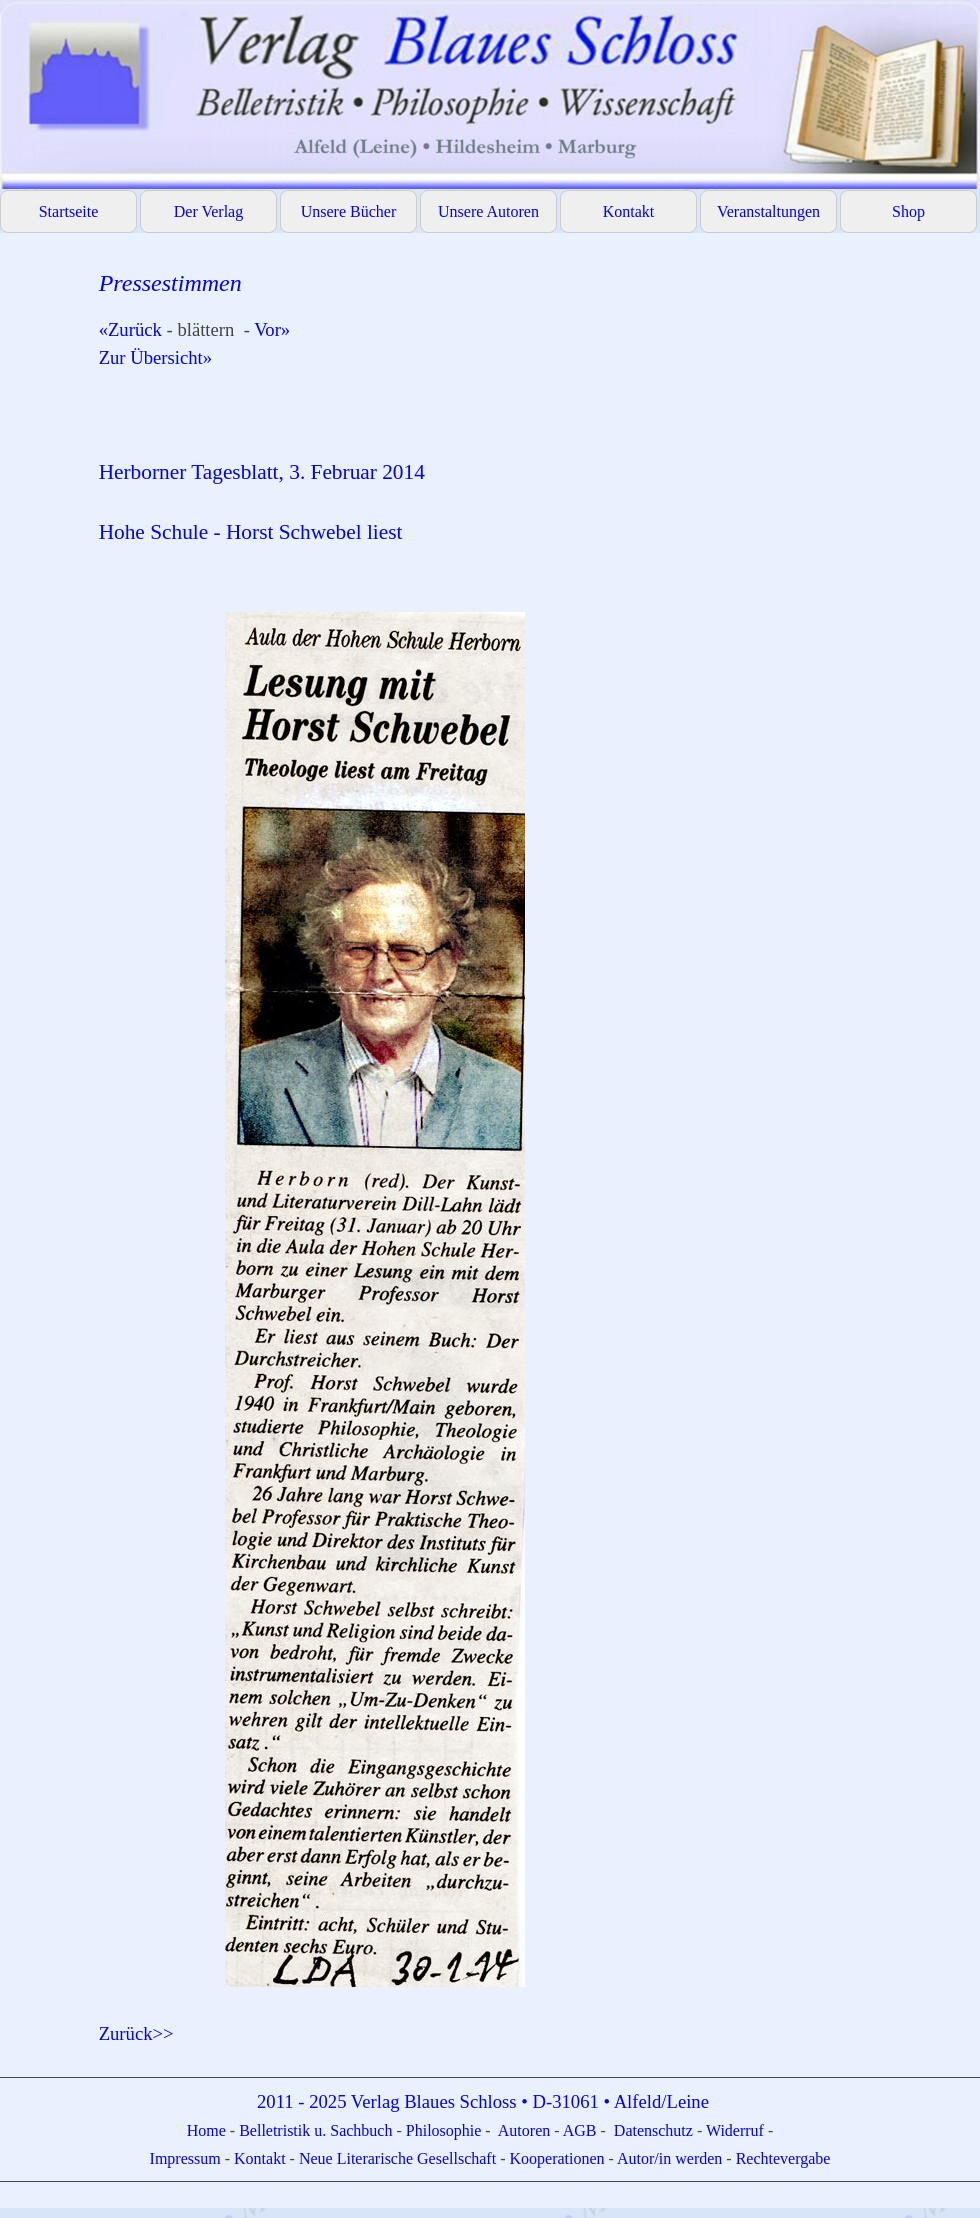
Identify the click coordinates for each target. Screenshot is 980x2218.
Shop (908, 211)
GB (587, 2130)
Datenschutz (653, 2130)
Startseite (69, 211)
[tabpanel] (529, 1156)
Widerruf (735, 2130)
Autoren (524, 2130)
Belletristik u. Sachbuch (315, 2130)
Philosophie (446, 2130)
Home (208, 2130)
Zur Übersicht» (165, 357)
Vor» (272, 329)
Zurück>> (136, 2033)
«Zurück (133, 329)
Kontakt (629, 211)
